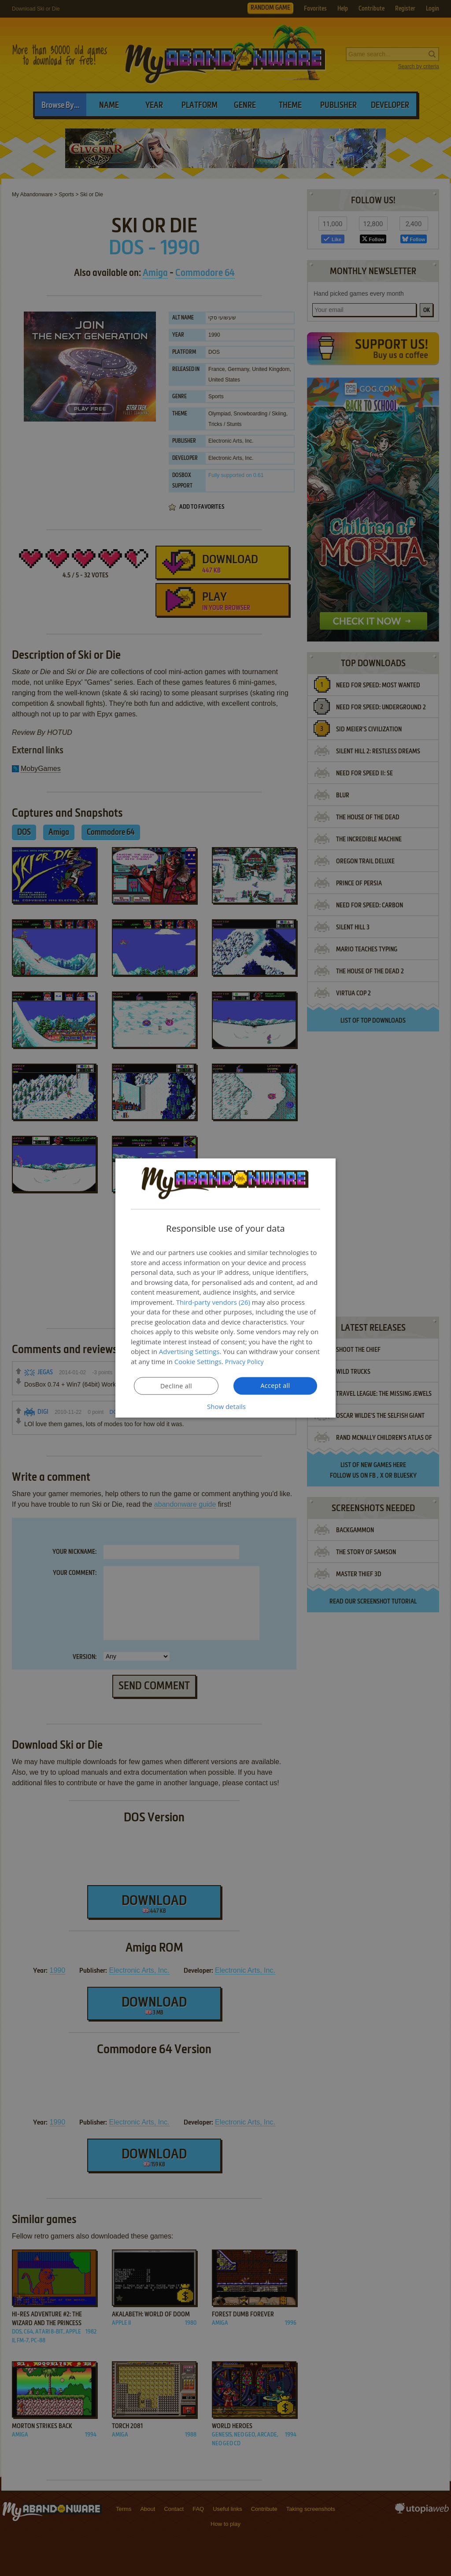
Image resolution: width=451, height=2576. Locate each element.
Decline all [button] (176, 1386)
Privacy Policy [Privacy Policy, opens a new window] (245, 1361)
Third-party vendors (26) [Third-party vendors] (213, 1301)
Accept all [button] (275, 1385)
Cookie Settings (198, 1361)
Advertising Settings (189, 1351)
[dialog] (225, 1288)
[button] (225, 1406)
